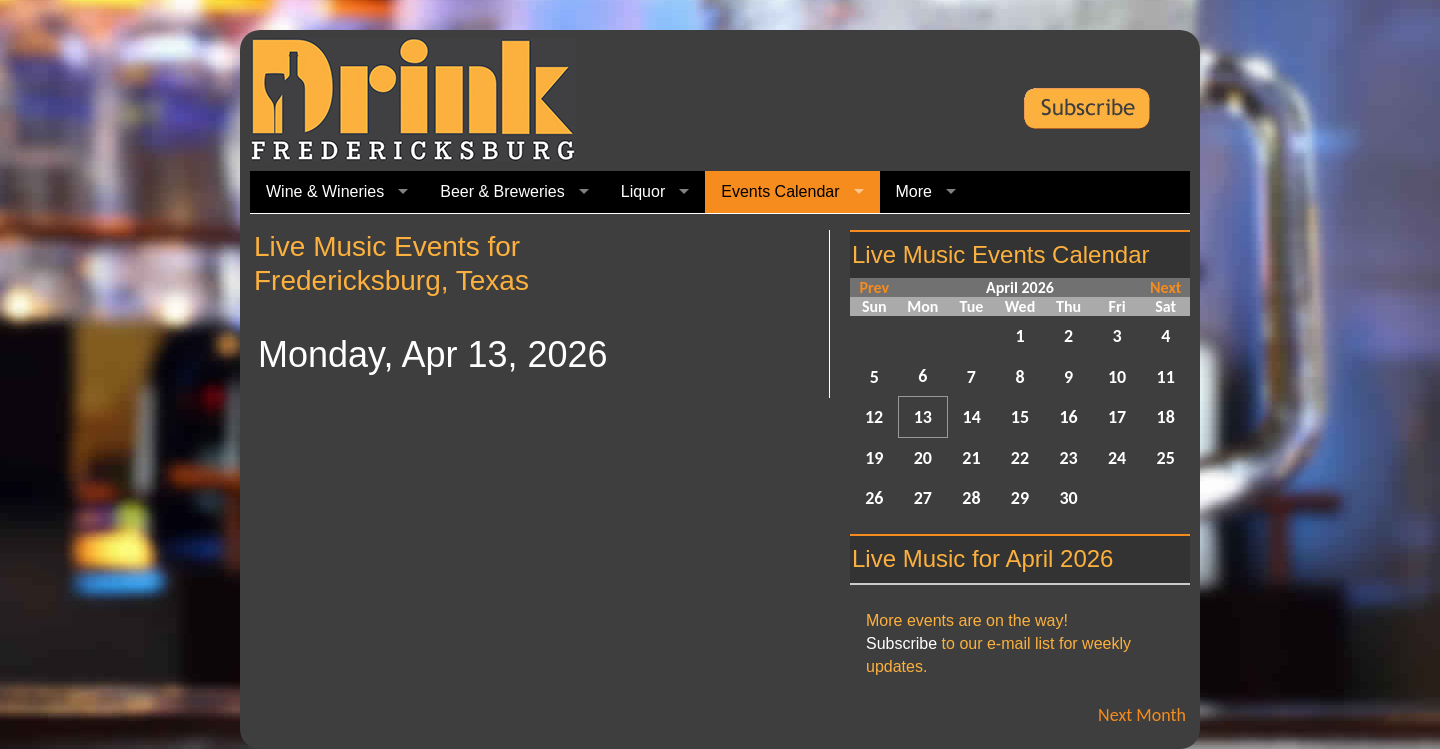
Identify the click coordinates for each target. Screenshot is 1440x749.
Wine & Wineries (325, 191)
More (914, 191)
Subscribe (901, 643)
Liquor (643, 191)
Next (1165, 287)
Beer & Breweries (502, 191)
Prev (874, 287)
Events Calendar (780, 191)
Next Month (1142, 715)
